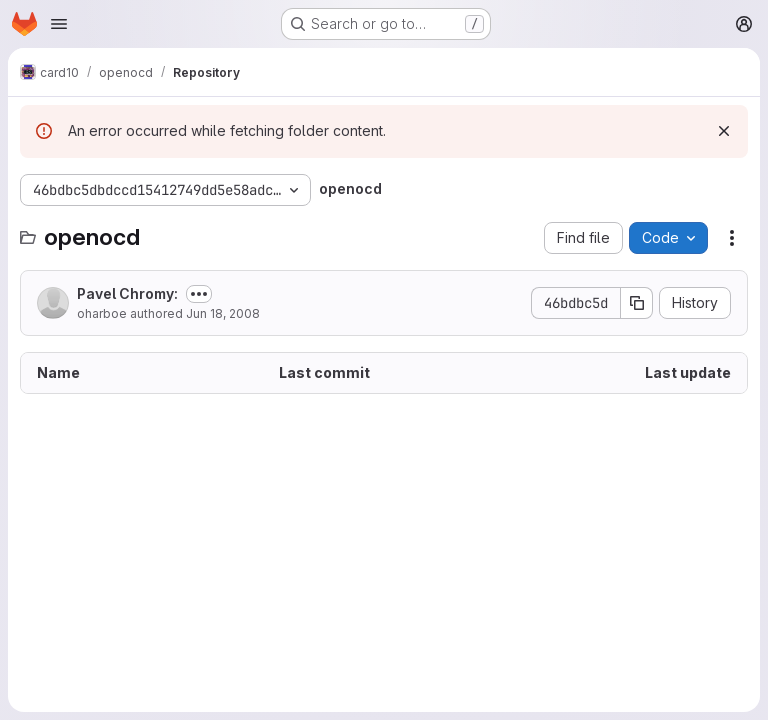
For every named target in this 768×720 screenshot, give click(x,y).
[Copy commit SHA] (637, 303)
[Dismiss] (724, 131)
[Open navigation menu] (59, 24)
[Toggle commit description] (199, 294)
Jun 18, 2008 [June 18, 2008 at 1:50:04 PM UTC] (223, 313)
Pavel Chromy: (127, 293)
